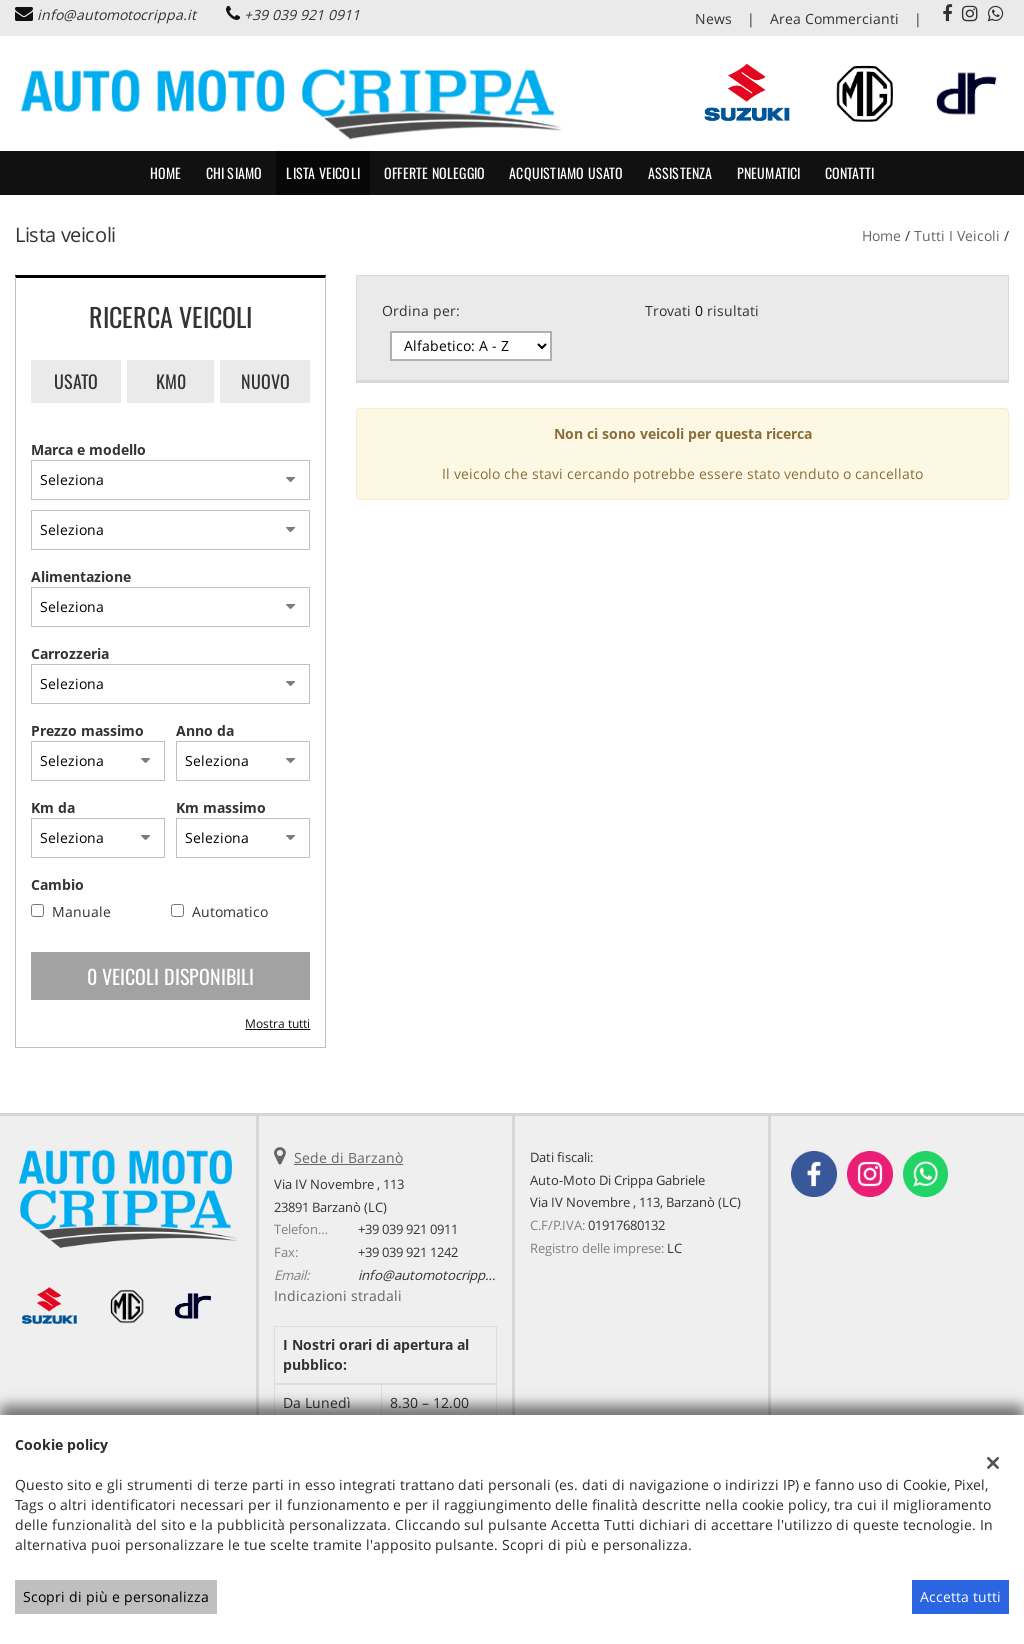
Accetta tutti (960, 1596)
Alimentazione (81, 576)
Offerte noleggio (434, 172)
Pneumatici (769, 172)
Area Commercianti (834, 18)
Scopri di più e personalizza (116, 1596)
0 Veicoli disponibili (170, 976)
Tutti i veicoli (957, 235)
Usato (76, 381)
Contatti (850, 172)
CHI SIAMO (234, 172)
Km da (53, 807)
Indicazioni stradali (338, 1295)
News (713, 18)
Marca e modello (88, 449)
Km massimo (221, 807)
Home (166, 172)
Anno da (205, 730)
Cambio (57, 884)
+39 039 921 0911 (302, 14)
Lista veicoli (323, 172)
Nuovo (265, 381)
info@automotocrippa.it (116, 14)
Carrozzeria (70, 653)
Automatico (230, 911)
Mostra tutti (277, 1023)
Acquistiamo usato (566, 172)
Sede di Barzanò (348, 1157)
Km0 (171, 381)
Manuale (81, 911)
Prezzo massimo (87, 730)
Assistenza (680, 172)
